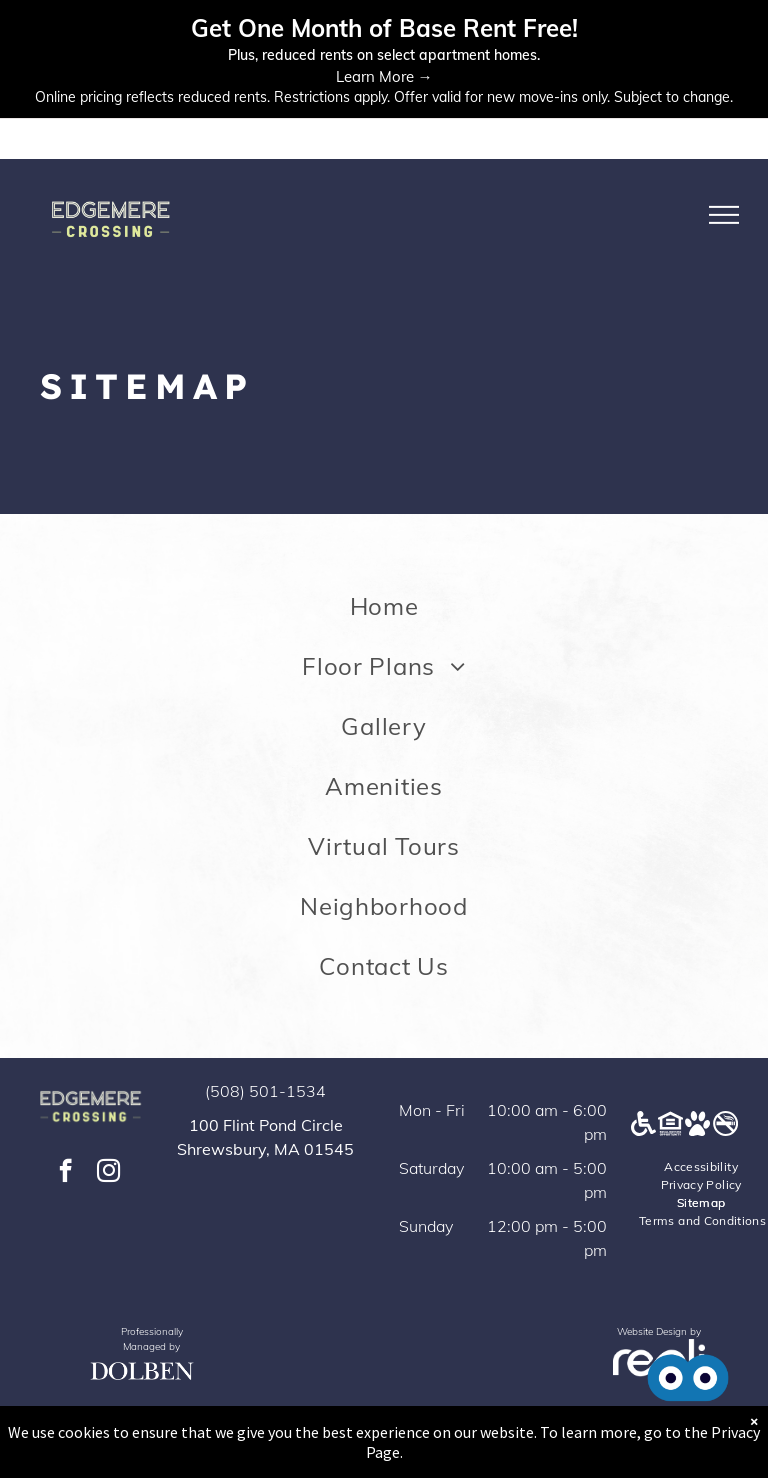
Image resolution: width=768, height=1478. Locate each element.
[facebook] (65, 1173)
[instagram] (108, 1173)
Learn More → (384, 76)
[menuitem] (384, 606)
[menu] (724, 215)
